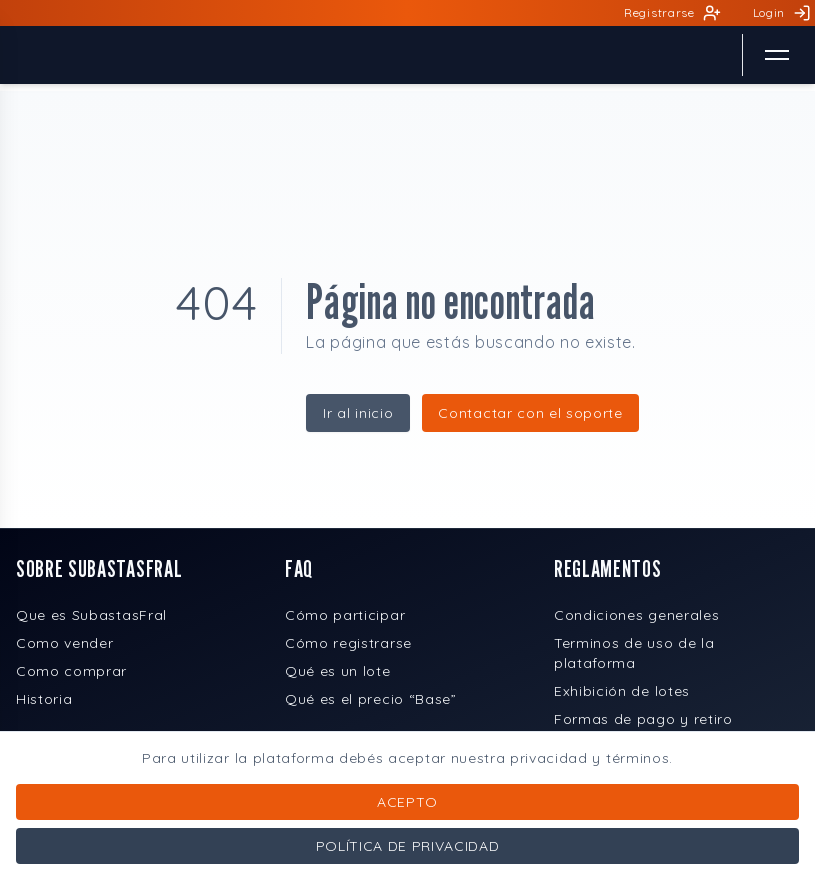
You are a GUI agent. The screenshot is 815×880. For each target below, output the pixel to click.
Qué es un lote (338, 671)
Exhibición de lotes (622, 691)
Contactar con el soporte (530, 413)
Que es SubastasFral (91, 615)
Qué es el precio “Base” (371, 699)
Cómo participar (345, 615)
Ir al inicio (358, 413)
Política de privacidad (408, 846)
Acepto (407, 802)
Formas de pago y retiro (643, 719)
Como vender (64, 643)
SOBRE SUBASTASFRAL (99, 568)
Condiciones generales (636, 615)
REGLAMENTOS (607, 568)
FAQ (299, 568)
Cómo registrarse (348, 643)
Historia (44, 699)
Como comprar (71, 671)
